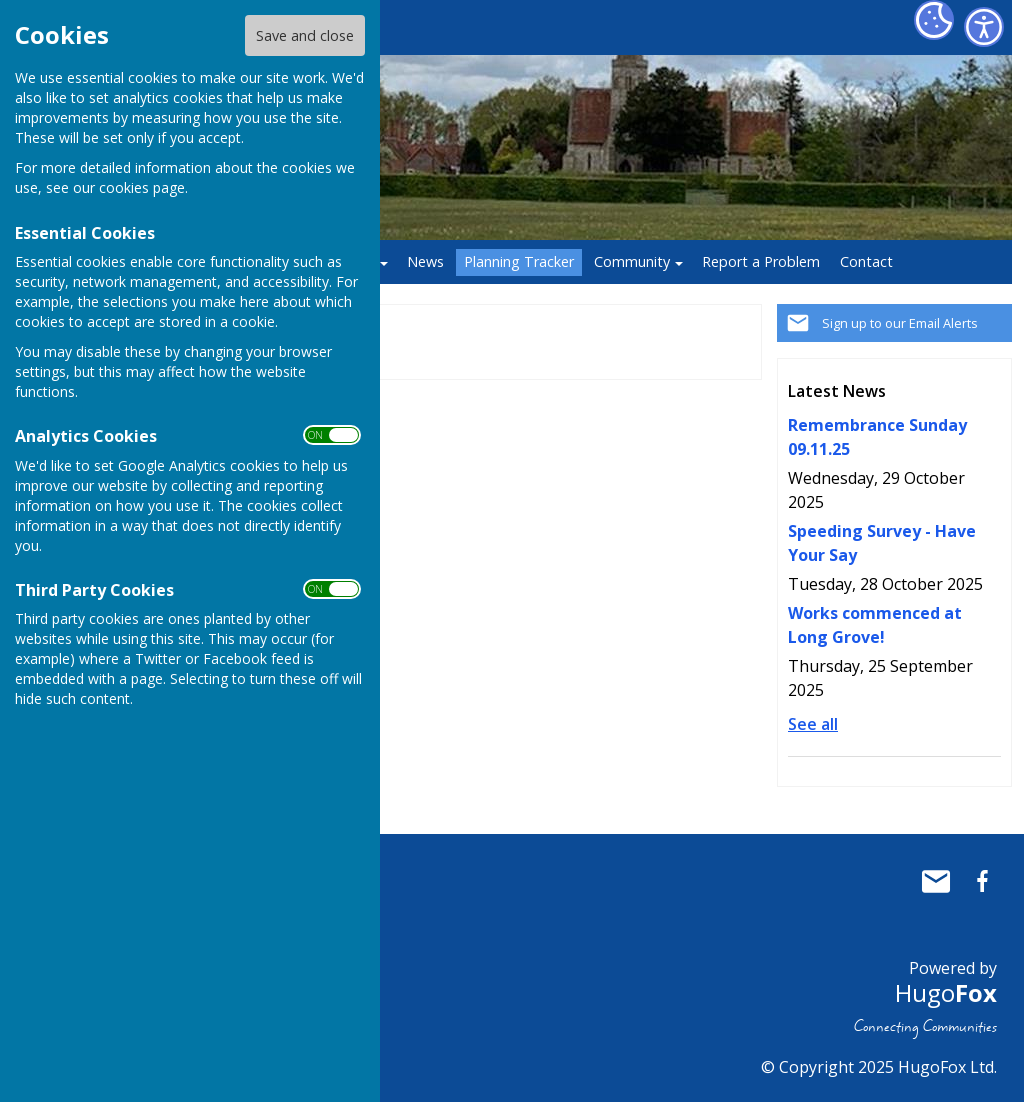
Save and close (305, 35)
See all (813, 724)
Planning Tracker (519, 261)
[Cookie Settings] (934, 20)
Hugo (946, 992)
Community (632, 261)
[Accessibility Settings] (984, 27)
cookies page (142, 187)
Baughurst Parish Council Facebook (982, 881)
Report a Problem (761, 261)
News (425, 261)
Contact (866, 261)
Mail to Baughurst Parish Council (936, 881)
